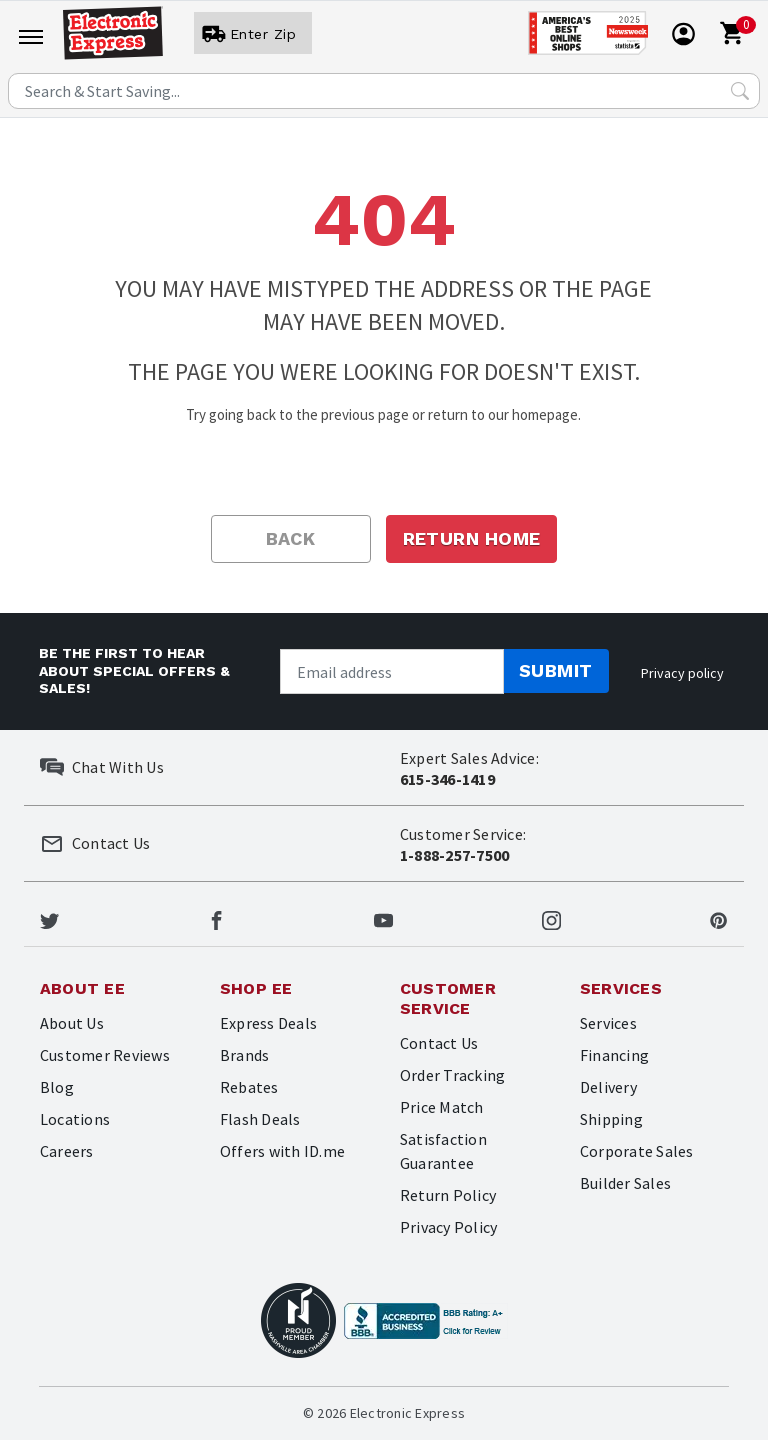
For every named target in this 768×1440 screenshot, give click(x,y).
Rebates (249, 1087)
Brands (244, 1055)
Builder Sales (625, 1183)
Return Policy (448, 1195)
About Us (72, 1023)
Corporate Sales (637, 1151)
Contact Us (439, 1043)
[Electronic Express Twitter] (49, 918)
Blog (57, 1087)
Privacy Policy (448, 1227)
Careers (67, 1151)
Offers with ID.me (282, 1151)
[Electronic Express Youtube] (383, 918)
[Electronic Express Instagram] (551, 918)
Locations (75, 1119)
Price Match (442, 1107)
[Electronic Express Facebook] (216, 918)
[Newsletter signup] (392, 671)
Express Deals (268, 1023)
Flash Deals (260, 1119)
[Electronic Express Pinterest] (718, 918)
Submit (556, 670)
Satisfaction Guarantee (443, 1151)
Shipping (611, 1119)
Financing (614, 1055)
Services (608, 1023)
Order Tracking (452, 1075)
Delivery (608, 1087)
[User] (253, 34)
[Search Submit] (740, 91)
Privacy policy (682, 673)
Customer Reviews (105, 1055)
